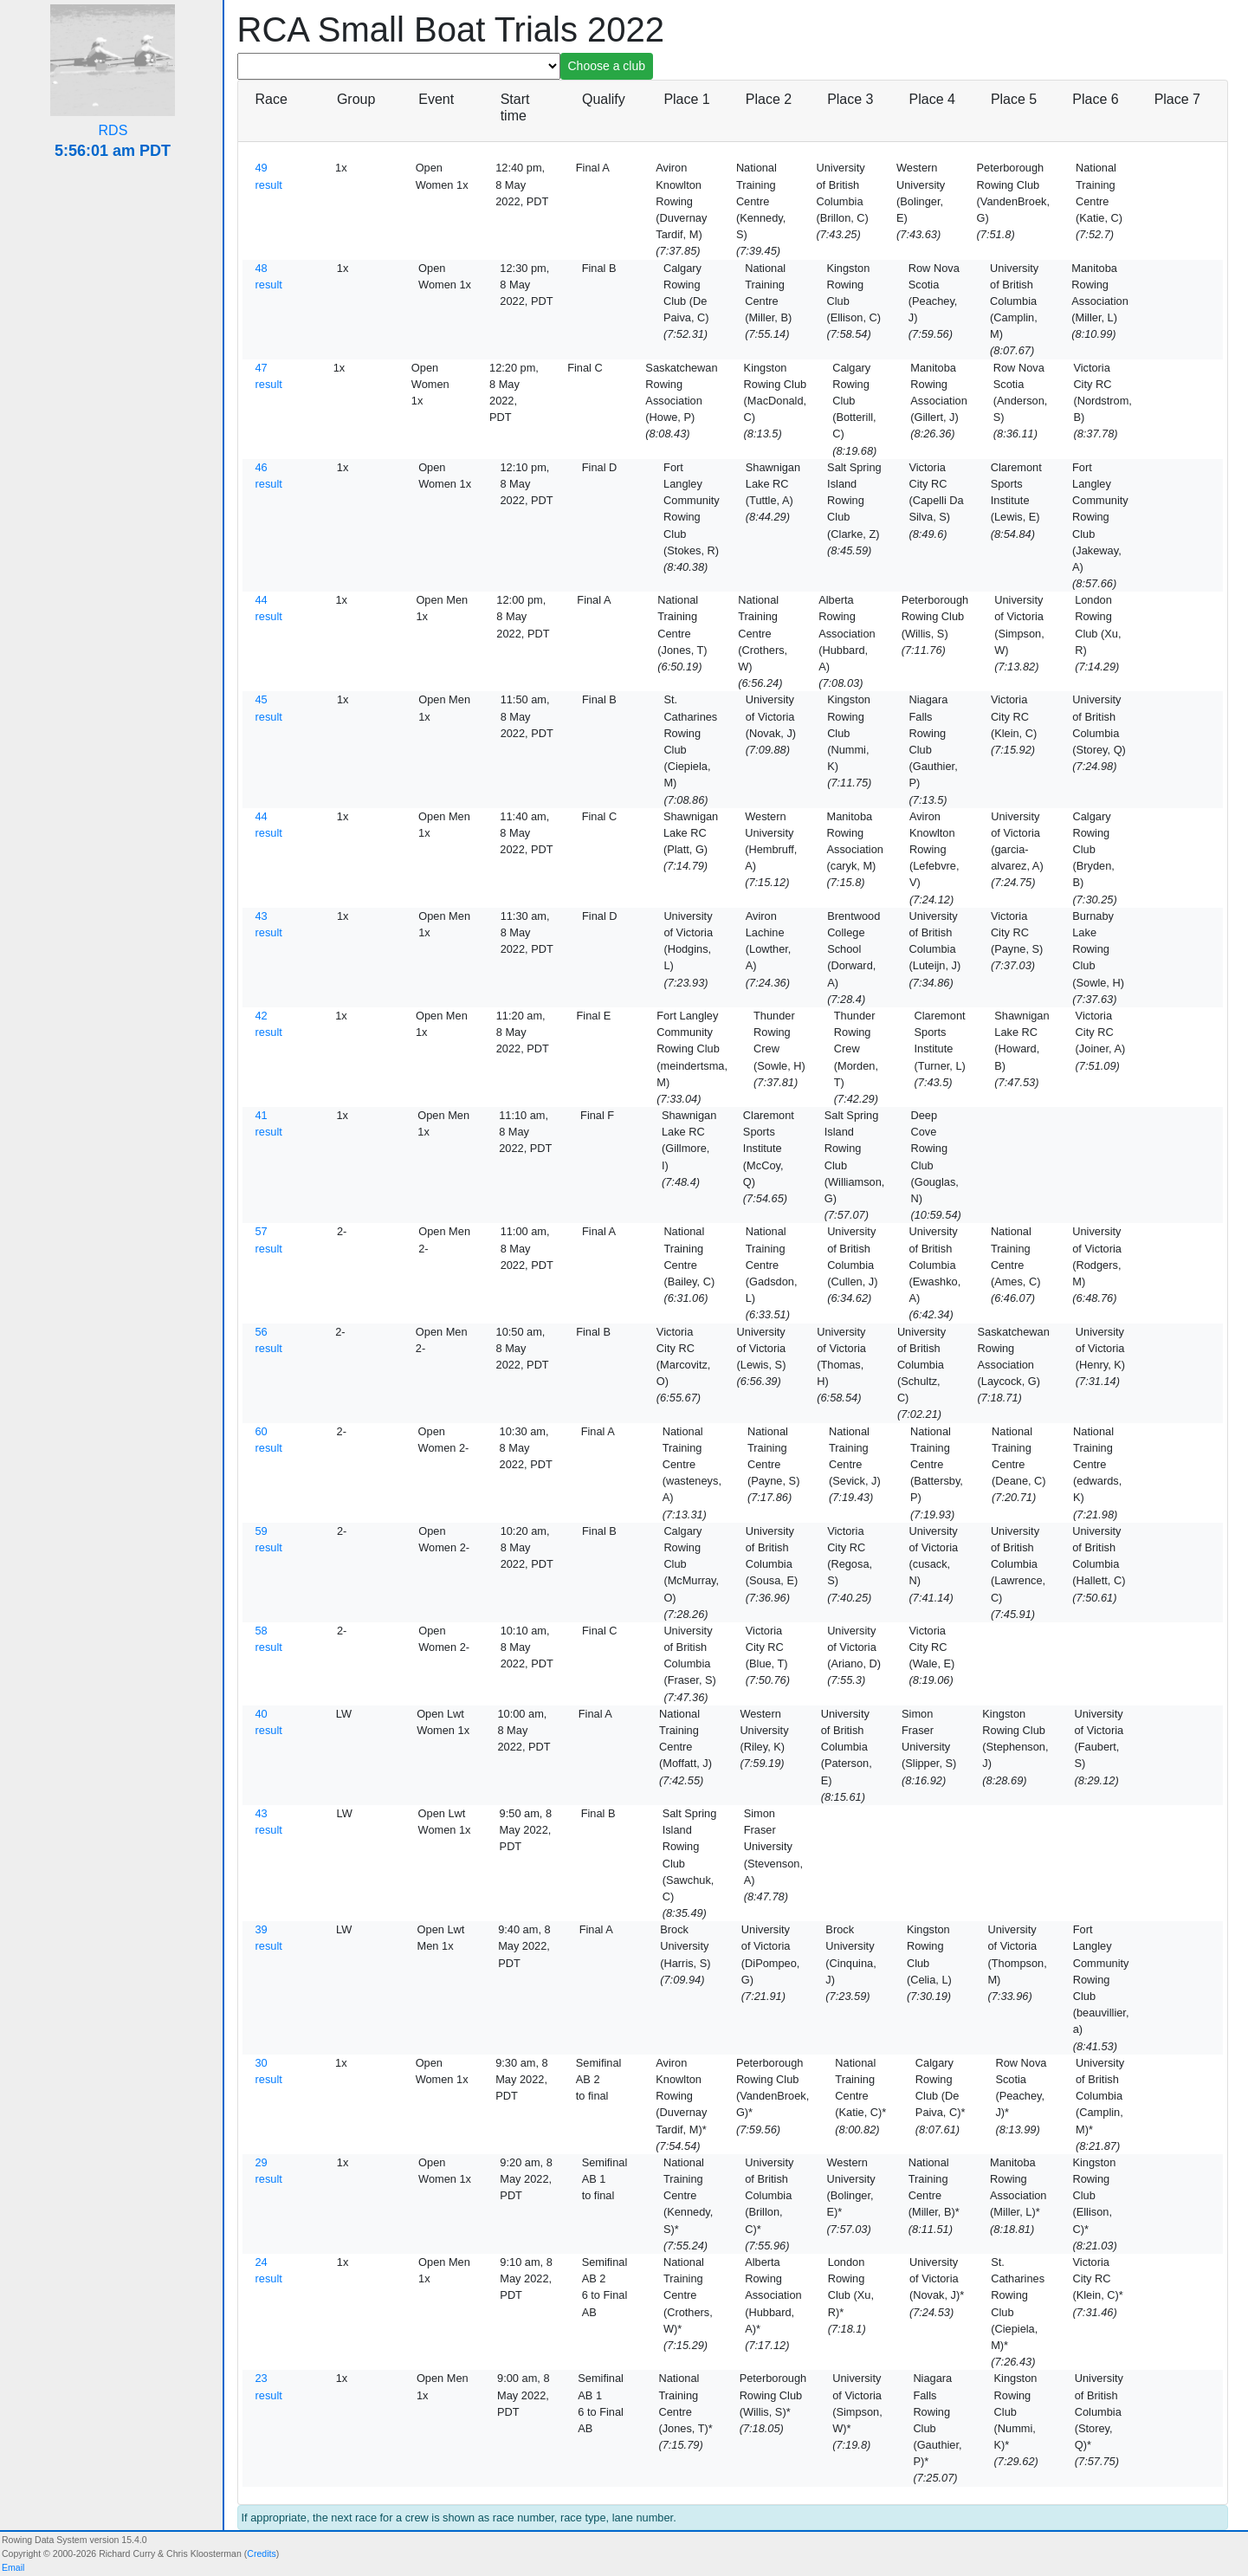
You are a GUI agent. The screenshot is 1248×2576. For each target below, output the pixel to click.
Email (13, 2567)
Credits (261, 2553)
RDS (113, 130)
